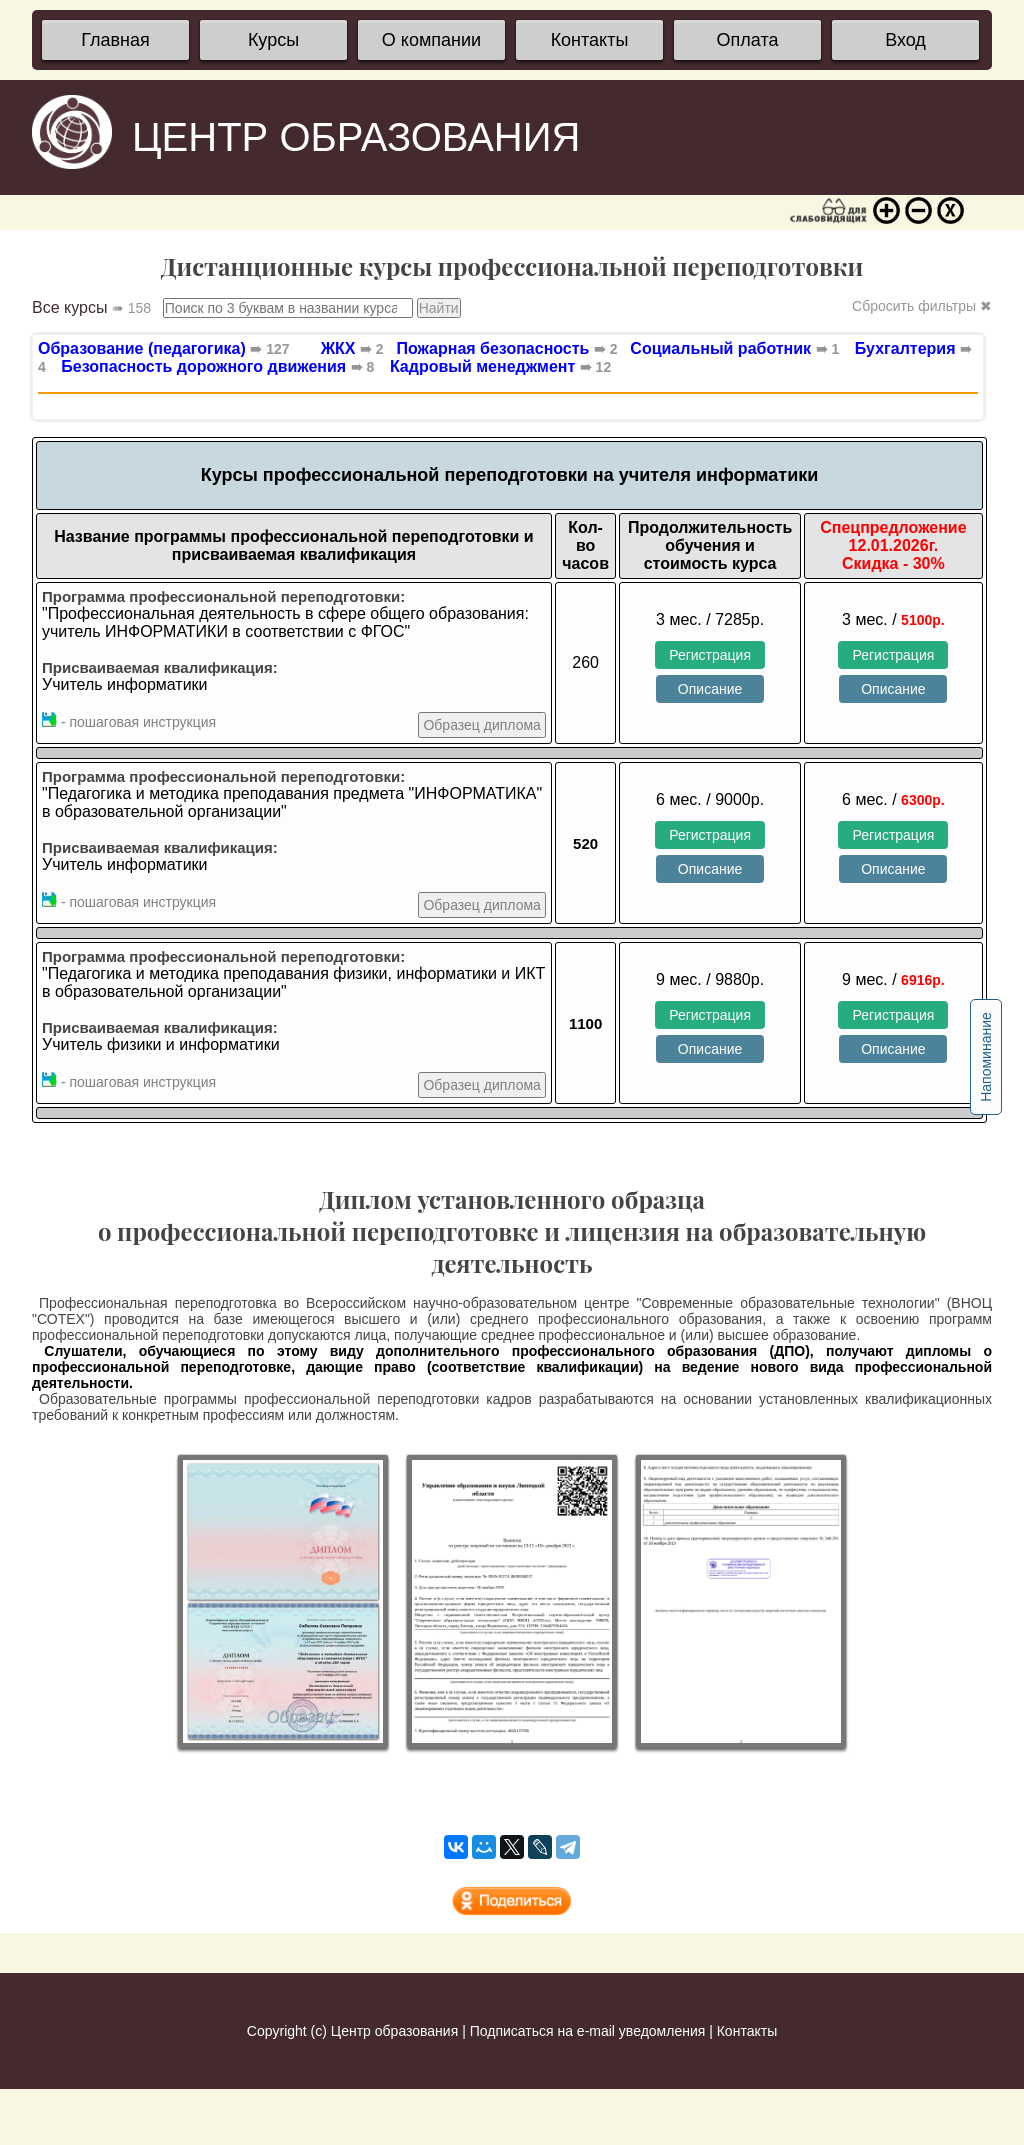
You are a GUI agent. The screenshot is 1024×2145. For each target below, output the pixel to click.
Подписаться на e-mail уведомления (588, 2031)
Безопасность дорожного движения (217, 366)
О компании (431, 40)
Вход (905, 40)
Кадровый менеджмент (500, 366)
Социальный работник (730, 348)
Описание (710, 689)
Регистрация (710, 655)
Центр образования (394, 2031)
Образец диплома (481, 725)
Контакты (590, 40)
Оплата (748, 40)
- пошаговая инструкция (129, 721)
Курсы (273, 40)
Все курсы (91, 307)
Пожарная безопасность (503, 348)
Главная (115, 40)
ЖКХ (352, 348)
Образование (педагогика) (164, 348)
